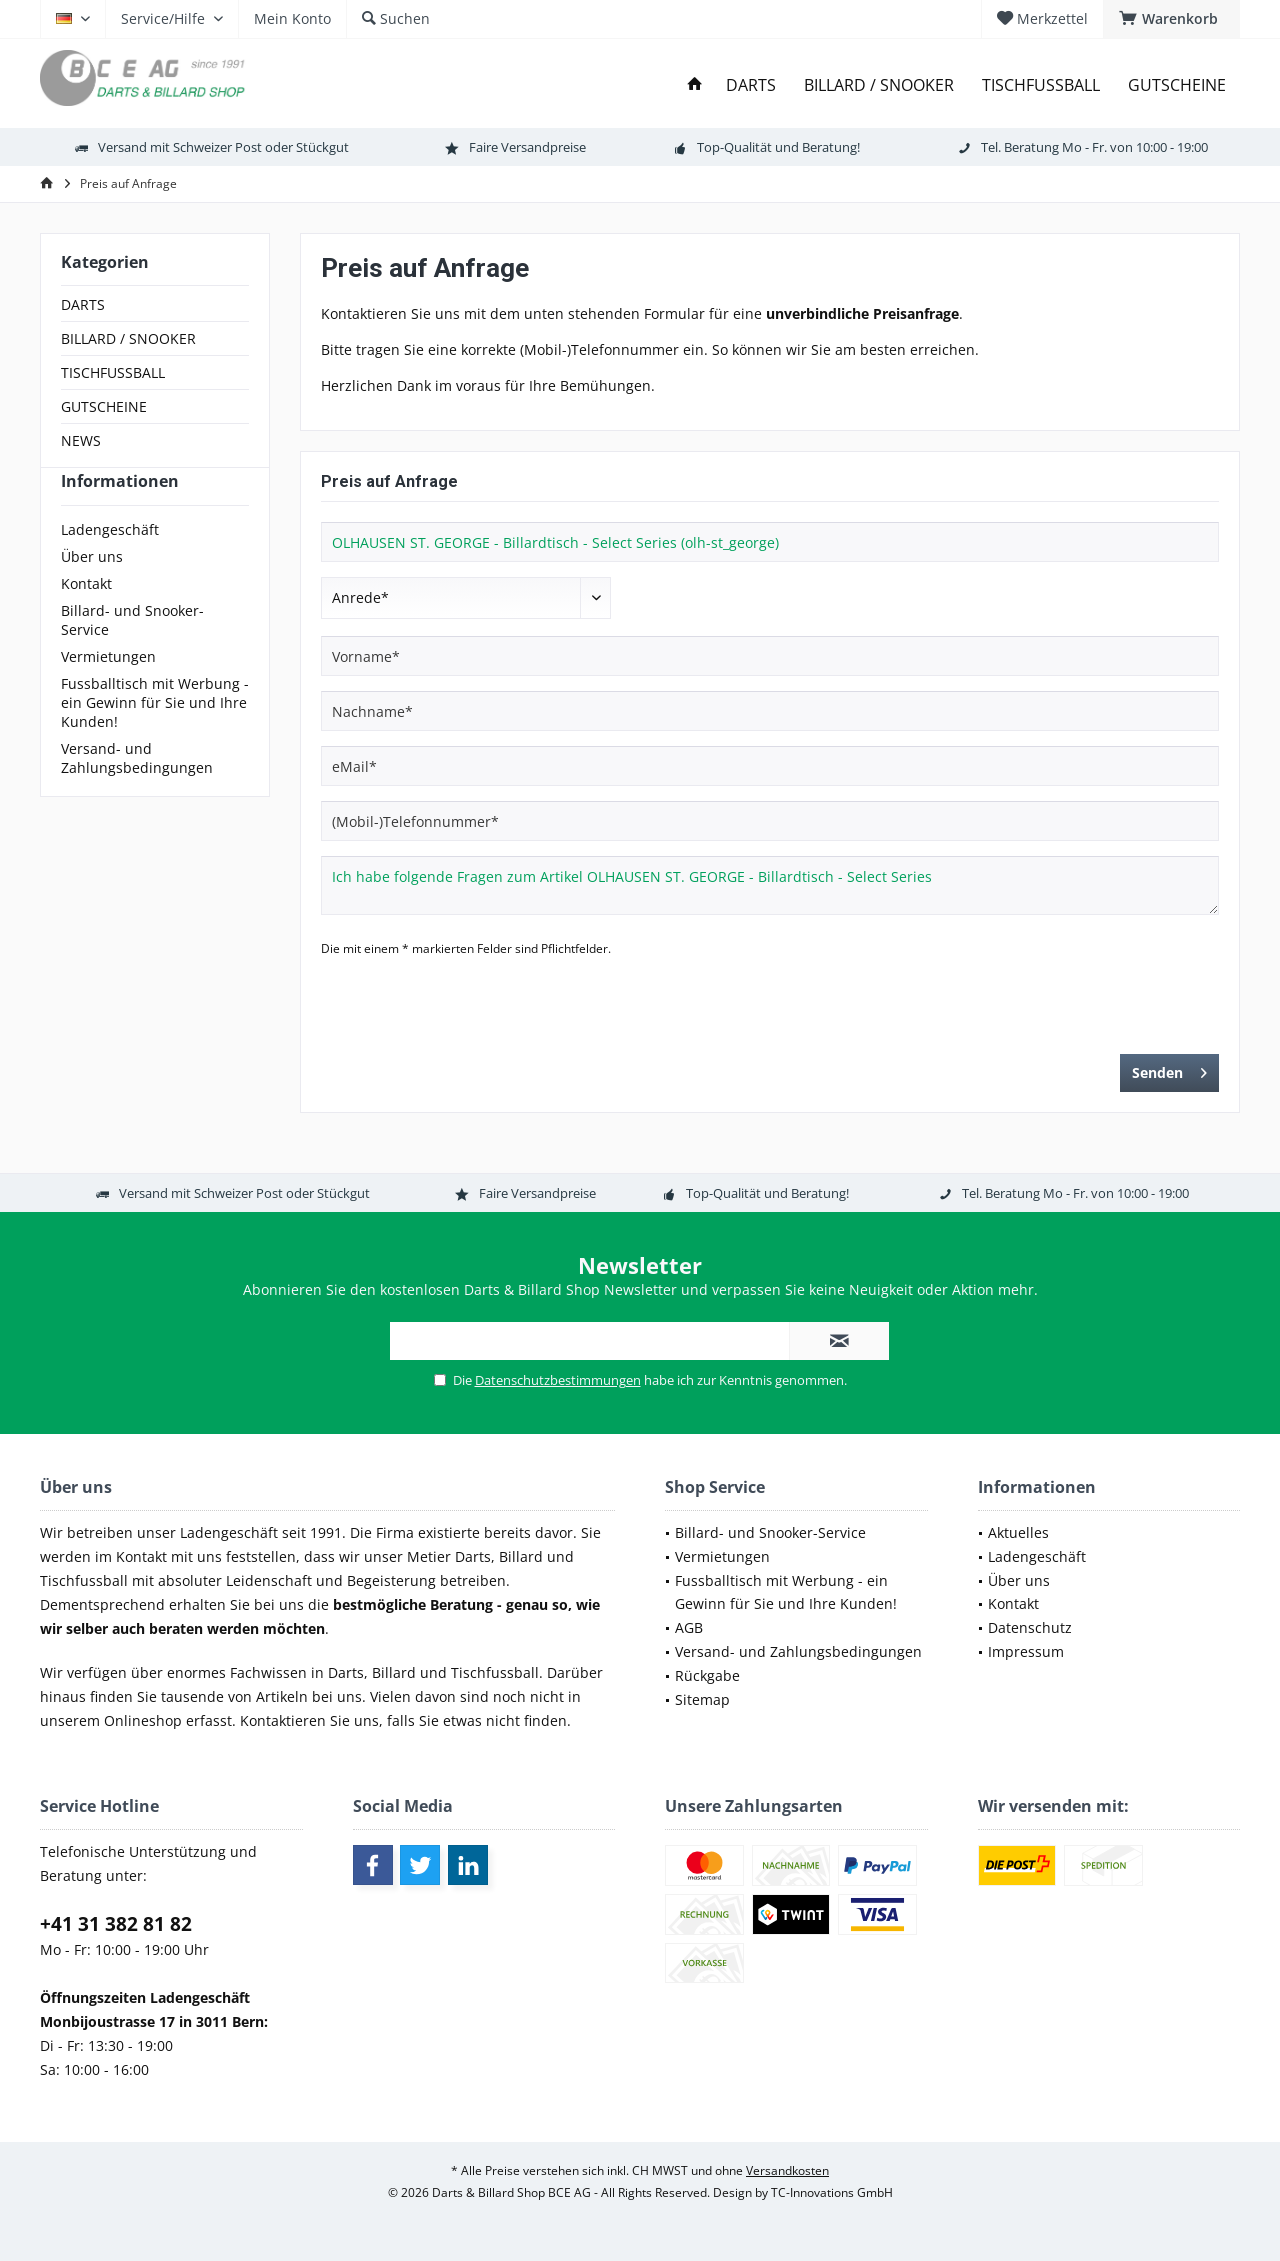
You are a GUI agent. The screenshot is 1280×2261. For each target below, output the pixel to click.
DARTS (83, 304)
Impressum (1026, 1651)
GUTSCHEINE (104, 406)
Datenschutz (1030, 1627)
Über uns (92, 592)
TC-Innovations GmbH (832, 2192)
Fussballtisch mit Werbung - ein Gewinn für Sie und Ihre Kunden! (155, 738)
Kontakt (86, 619)
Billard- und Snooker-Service (132, 656)
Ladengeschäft (110, 565)
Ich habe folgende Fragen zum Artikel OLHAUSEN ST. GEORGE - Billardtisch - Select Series (770, 885)
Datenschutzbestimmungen (558, 1380)
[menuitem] (1171, 19)
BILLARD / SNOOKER (128, 338)
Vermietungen (108, 692)
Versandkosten (787, 2170)
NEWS (81, 440)
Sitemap (702, 1699)
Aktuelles (1018, 1532)
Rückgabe (707, 1675)
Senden (1169, 1069)
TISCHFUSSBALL (113, 372)
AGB (689, 1627)
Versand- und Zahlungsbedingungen (137, 794)
